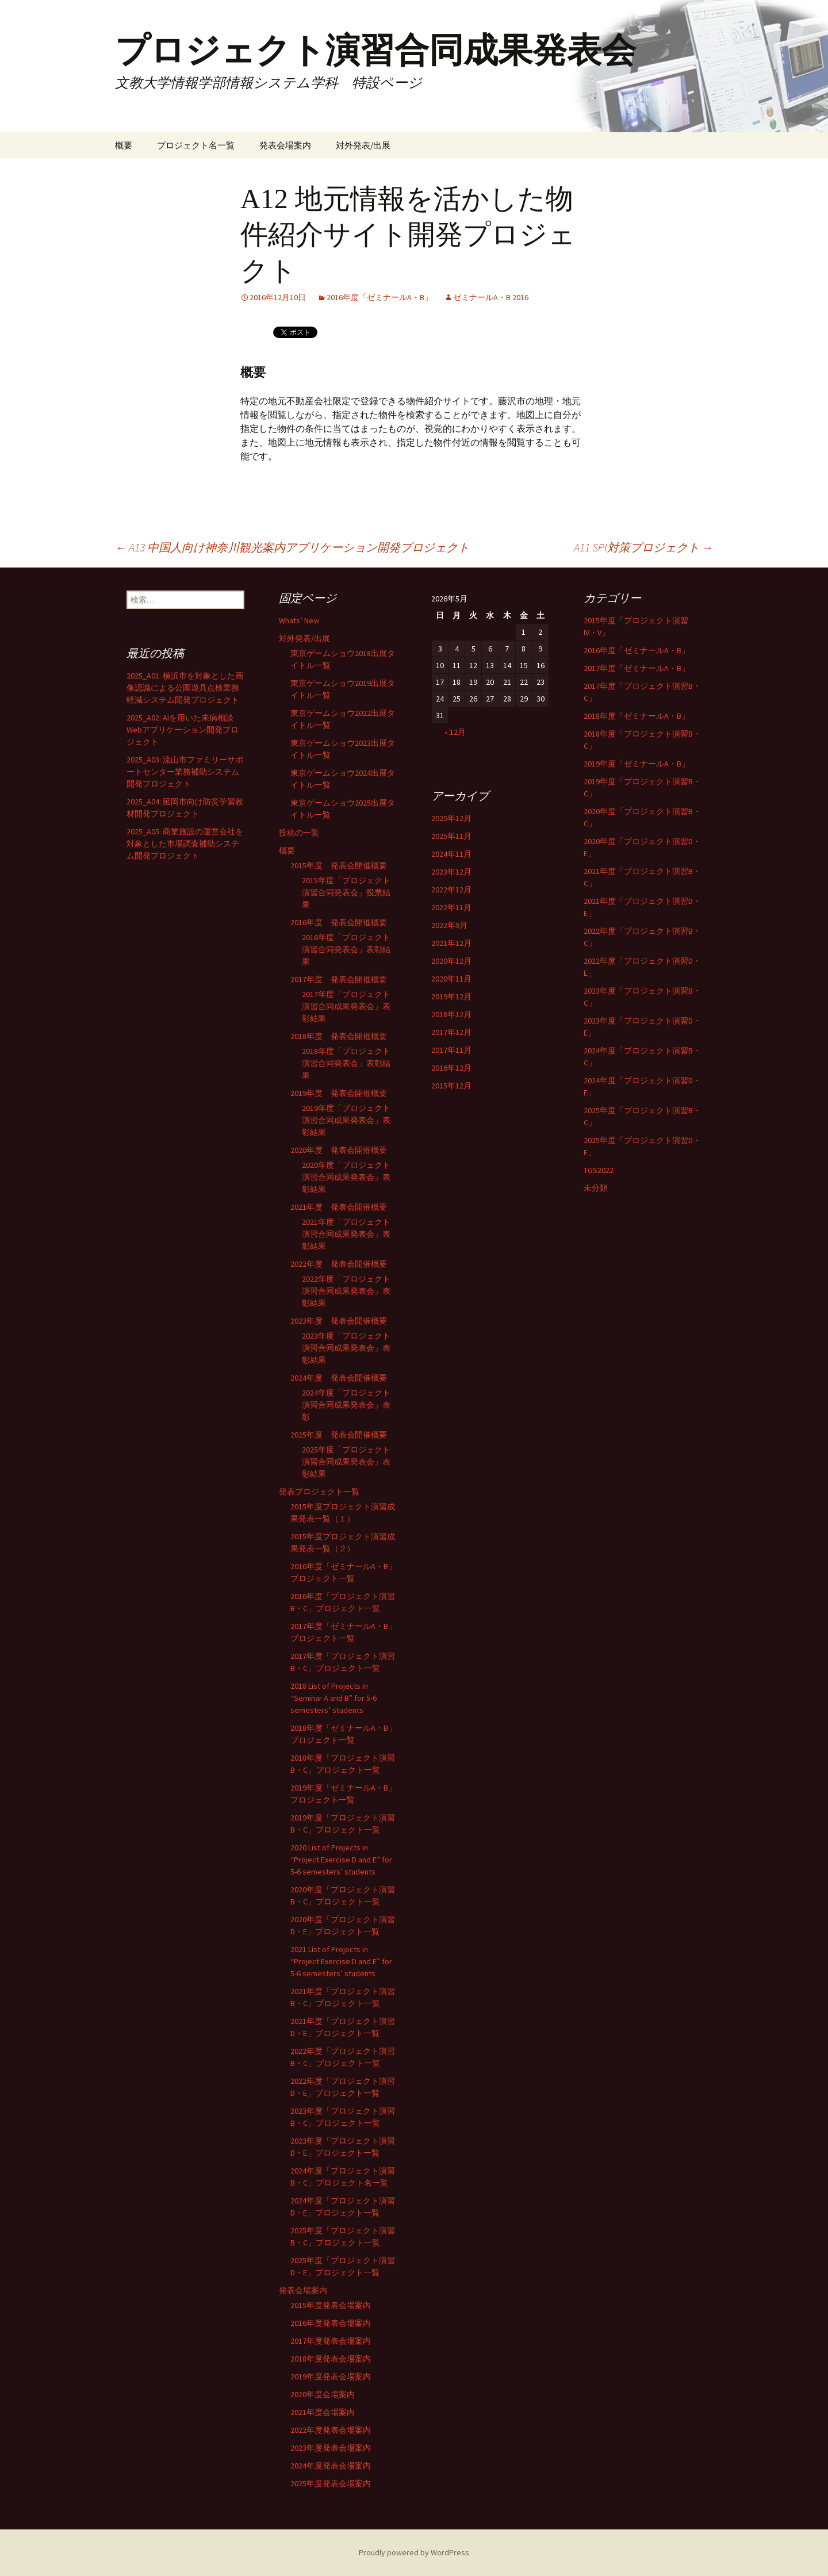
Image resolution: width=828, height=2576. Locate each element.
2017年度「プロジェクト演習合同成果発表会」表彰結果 (346, 1006)
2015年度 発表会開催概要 (338, 865)
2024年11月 (451, 854)
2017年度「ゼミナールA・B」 (636, 668)
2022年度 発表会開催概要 (338, 1264)
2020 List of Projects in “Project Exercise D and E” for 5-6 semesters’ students (341, 1859)
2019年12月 (451, 996)
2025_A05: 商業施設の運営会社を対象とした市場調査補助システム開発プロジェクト (184, 843)
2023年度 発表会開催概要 (338, 1321)
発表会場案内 (285, 145)
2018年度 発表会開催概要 (338, 1036)
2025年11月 (451, 836)
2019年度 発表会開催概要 (338, 1093)
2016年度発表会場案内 (330, 2323)
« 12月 (455, 732)
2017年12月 (451, 1032)
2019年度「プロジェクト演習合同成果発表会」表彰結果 (346, 1120)
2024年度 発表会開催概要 (338, 1378)
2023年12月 (451, 872)
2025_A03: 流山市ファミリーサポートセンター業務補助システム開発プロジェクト (184, 771)
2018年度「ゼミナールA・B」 (636, 716)
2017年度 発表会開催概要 (338, 979)
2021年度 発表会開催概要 (338, 1207)
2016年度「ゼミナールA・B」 (379, 297)
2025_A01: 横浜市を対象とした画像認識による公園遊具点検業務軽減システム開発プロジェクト (184, 687)
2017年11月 (451, 1050)
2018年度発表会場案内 (330, 2358)
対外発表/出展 (363, 145)
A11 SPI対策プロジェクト (643, 547)
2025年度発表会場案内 (330, 2483)
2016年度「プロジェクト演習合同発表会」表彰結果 (346, 949)
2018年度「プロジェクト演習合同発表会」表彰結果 (346, 1063)
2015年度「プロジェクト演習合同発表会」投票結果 (346, 892)
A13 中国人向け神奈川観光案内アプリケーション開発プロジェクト (292, 547)
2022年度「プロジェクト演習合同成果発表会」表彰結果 (346, 1291)
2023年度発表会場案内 (330, 2448)
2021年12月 (451, 943)
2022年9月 (449, 925)
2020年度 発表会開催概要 (338, 1150)
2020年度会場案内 (322, 2394)
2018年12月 (451, 1014)
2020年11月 (451, 978)
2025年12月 (451, 818)
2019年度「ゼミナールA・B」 (636, 763)
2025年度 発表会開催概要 (338, 1434)
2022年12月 (451, 889)
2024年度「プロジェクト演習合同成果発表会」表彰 (346, 1404)
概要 (123, 145)
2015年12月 (451, 1085)
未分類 (596, 1188)
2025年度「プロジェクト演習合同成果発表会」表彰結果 (346, 1461)
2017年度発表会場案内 (330, 2341)
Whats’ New (299, 620)
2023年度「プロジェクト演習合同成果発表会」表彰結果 (346, 1348)
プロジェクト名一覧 (196, 145)
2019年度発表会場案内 (330, 2376)
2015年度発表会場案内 (330, 2305)
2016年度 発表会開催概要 (338, 922)
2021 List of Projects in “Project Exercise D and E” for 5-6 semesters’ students (341, 1961)
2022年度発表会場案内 (330, 2430)
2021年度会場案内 (322, 2412)
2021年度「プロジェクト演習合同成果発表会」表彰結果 (346, 1234)
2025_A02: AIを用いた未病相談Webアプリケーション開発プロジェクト (182, 729)
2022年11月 (451, 907)
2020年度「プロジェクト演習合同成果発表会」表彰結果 (346, 1177)
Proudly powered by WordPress (414, 2552)
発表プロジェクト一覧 (319, 1491)
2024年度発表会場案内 (330, 2465)
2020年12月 (451, 961)
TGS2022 (599, 1170)
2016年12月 (451, 1068)
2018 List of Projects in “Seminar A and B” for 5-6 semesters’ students (333, 1698)
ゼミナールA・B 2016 (490, 297)
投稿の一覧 (299, 832)
